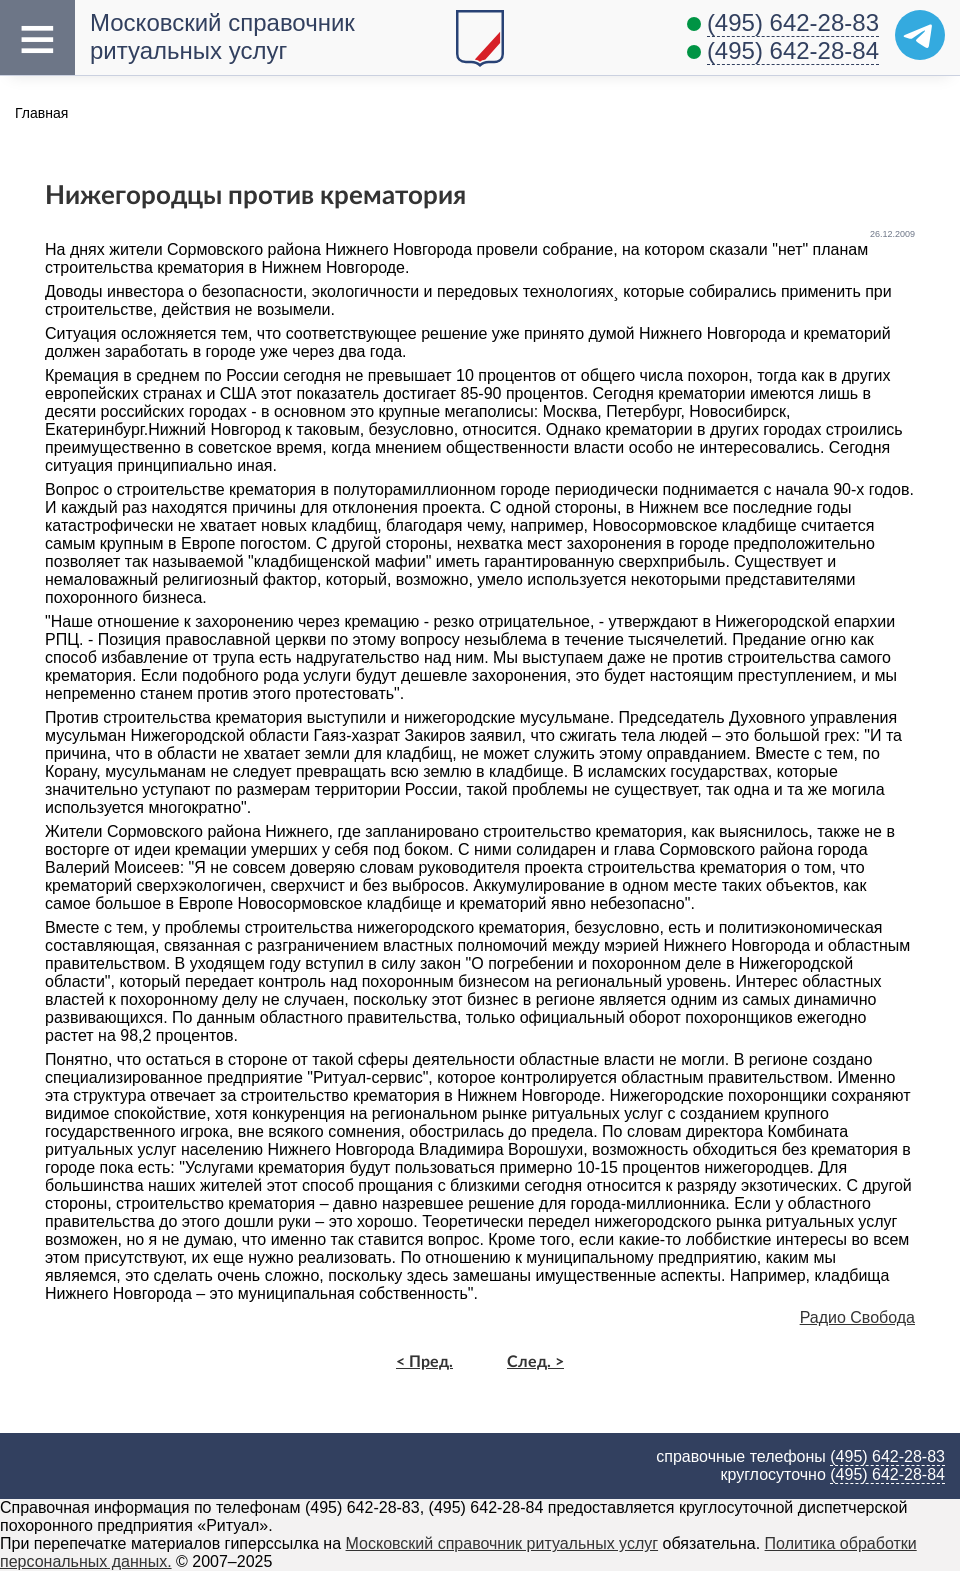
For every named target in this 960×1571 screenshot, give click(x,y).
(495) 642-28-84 (793, 50)
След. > (535, 1362)
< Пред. (424, 1362)
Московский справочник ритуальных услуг (222, 36)
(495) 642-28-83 (793, 22)
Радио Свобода (857, 1317)
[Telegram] (920, 35)
